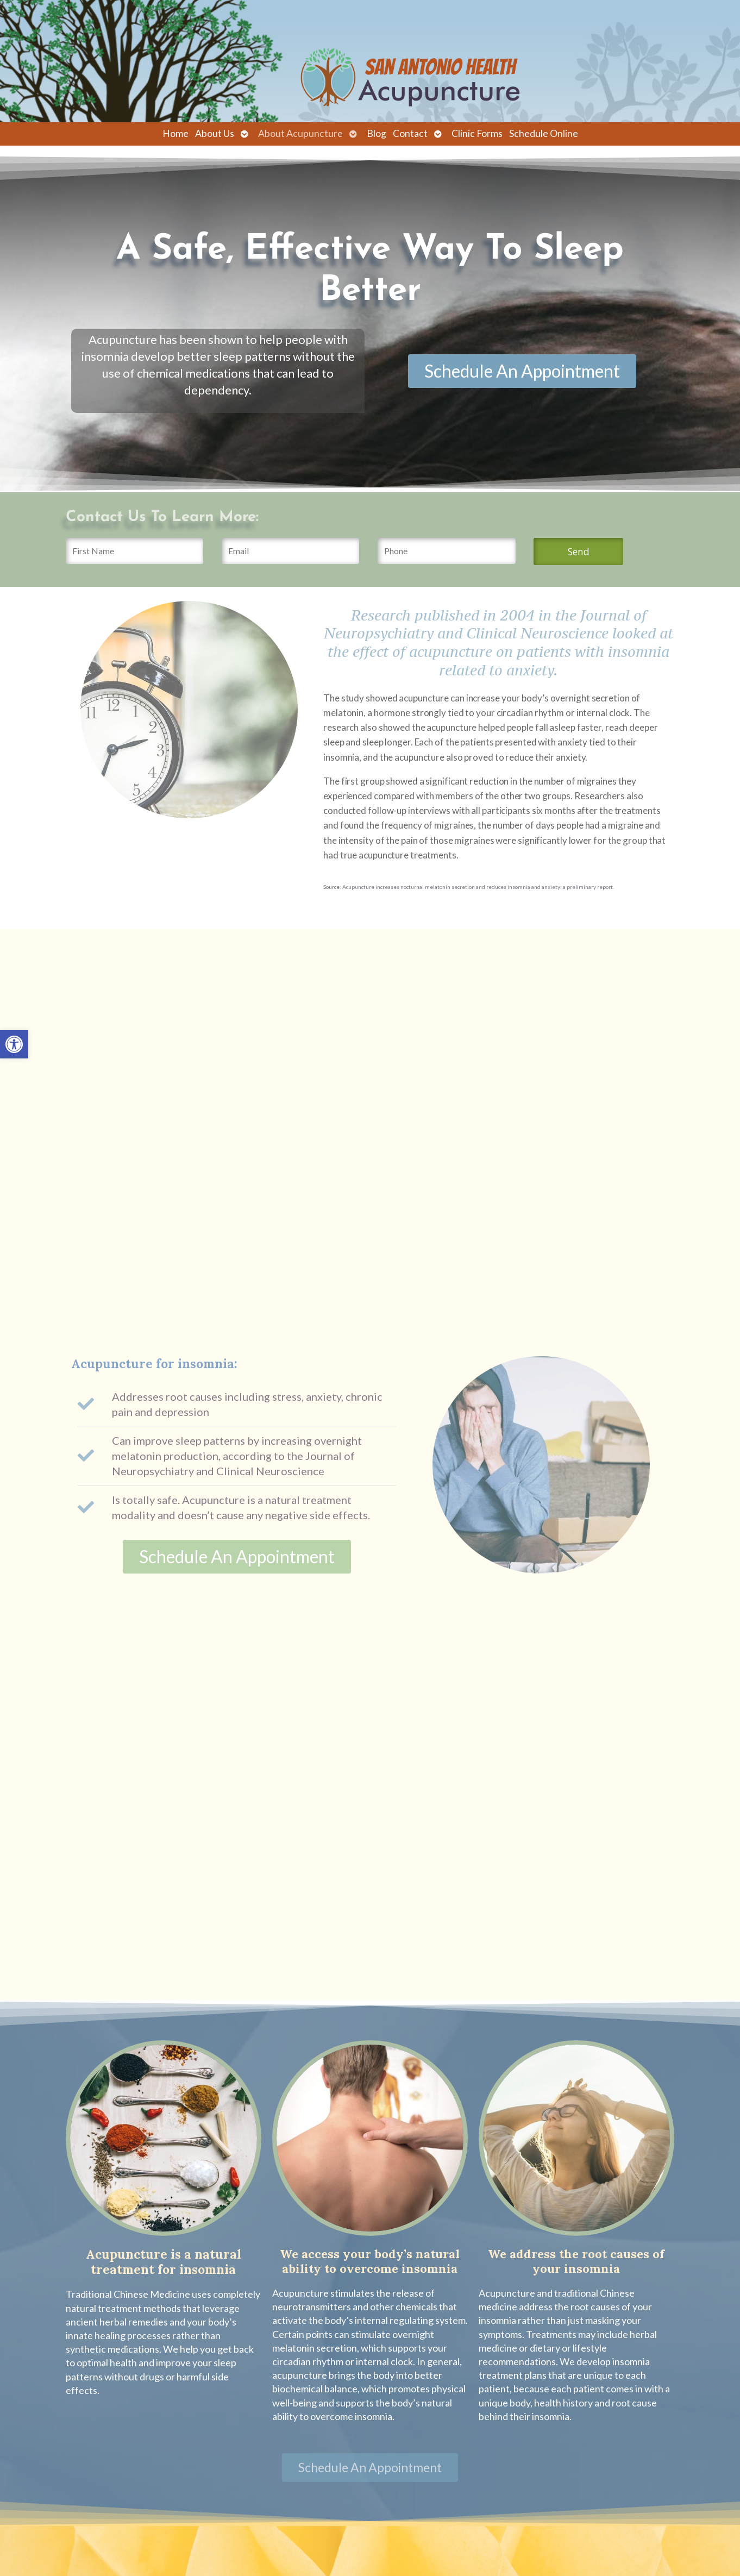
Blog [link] (376, 133)
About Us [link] (214, 133)
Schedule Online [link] (543, 133)
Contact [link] (410, 133)
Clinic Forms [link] (477, 133)
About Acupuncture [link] (300, 133)
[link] (14, 1044)
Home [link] (175, 133)
